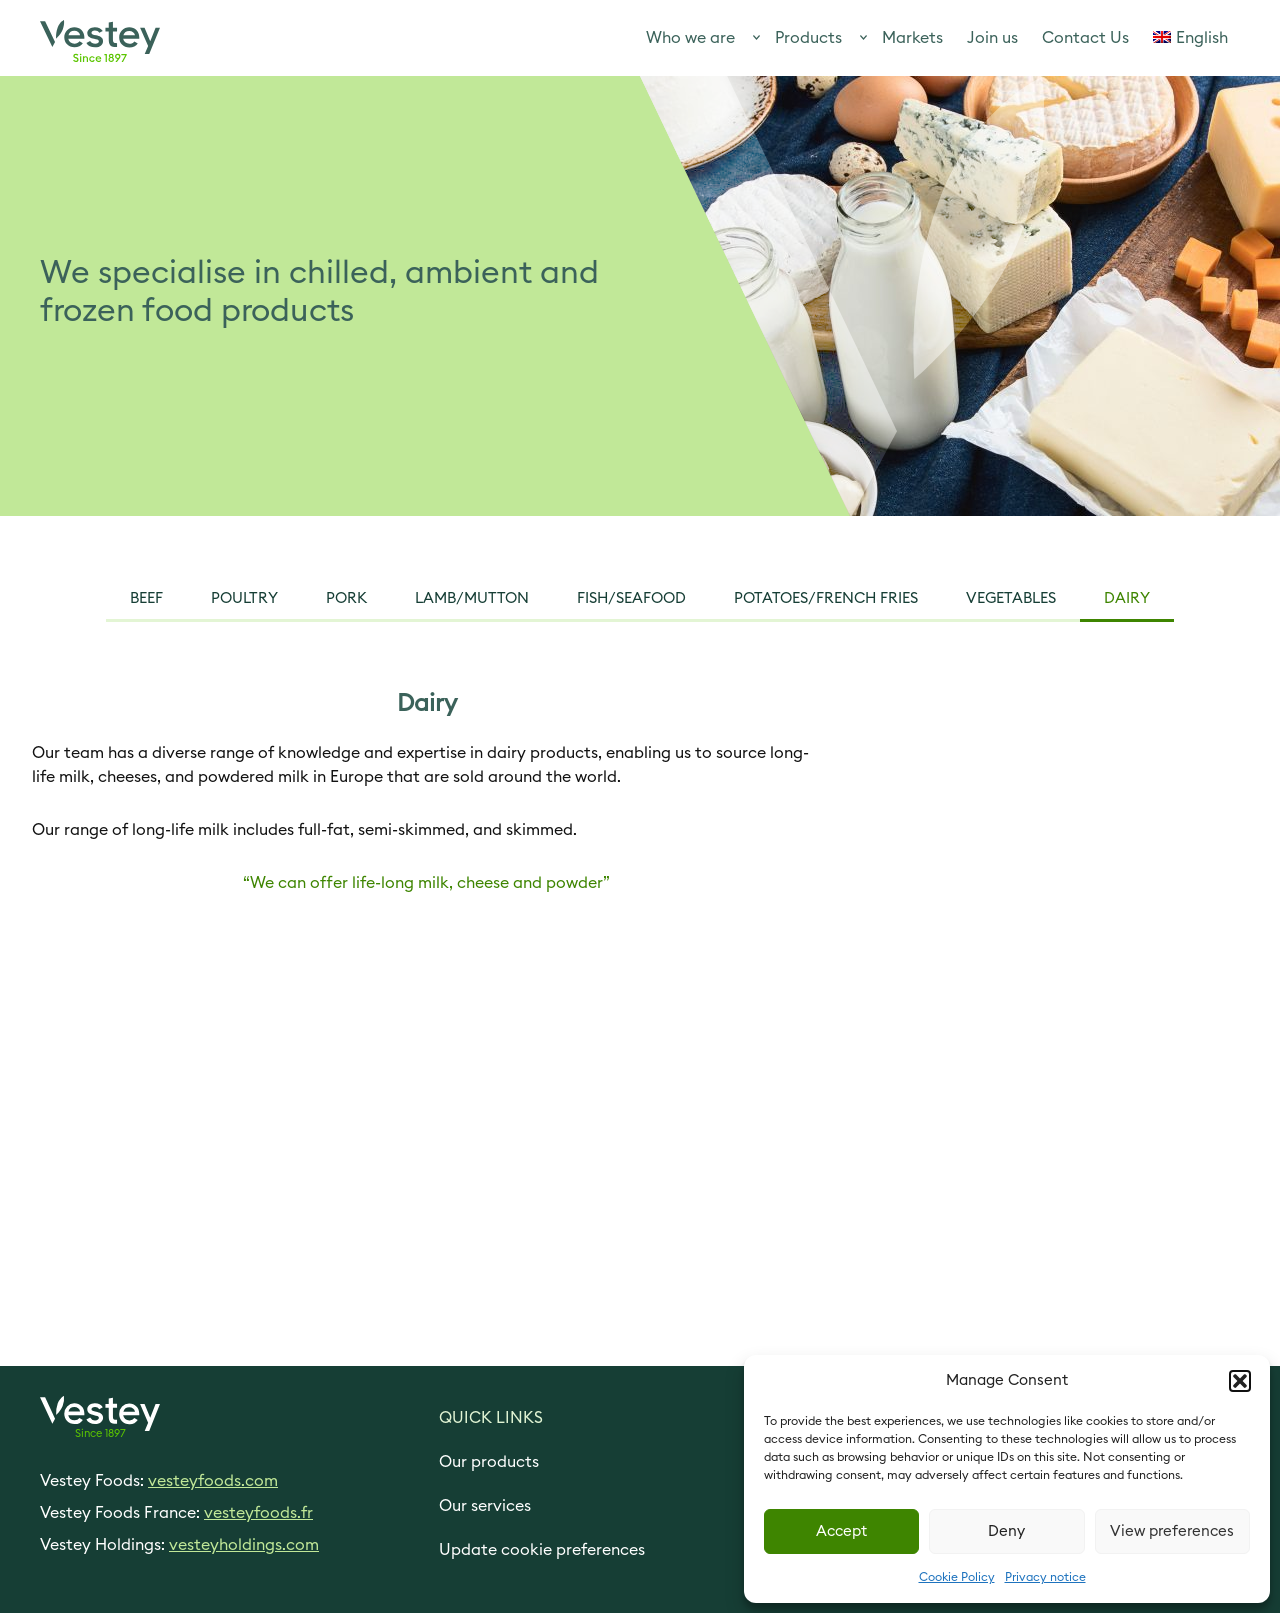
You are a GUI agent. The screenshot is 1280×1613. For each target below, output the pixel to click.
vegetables (1011, 598)
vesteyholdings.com (244, 1545)
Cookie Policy (957, 1577)
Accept (841, 1531)
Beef (146, 598)
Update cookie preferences (542, 1550)
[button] (1240, 1381)
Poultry (244, 598)
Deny (1006, 1531)
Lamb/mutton (472, 598)
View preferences (1172, 1531)
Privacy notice (1045, 1577)
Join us (992, 38)
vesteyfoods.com (213, 1481)
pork (346, 598)
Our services (485, 1506)
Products (808, 38)
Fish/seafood (631, 598)
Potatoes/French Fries (826, 598)
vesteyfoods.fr (258, 1513)
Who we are (690, 38)
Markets (912, 38)
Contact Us (1085, 38)
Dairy (1127, 598)
